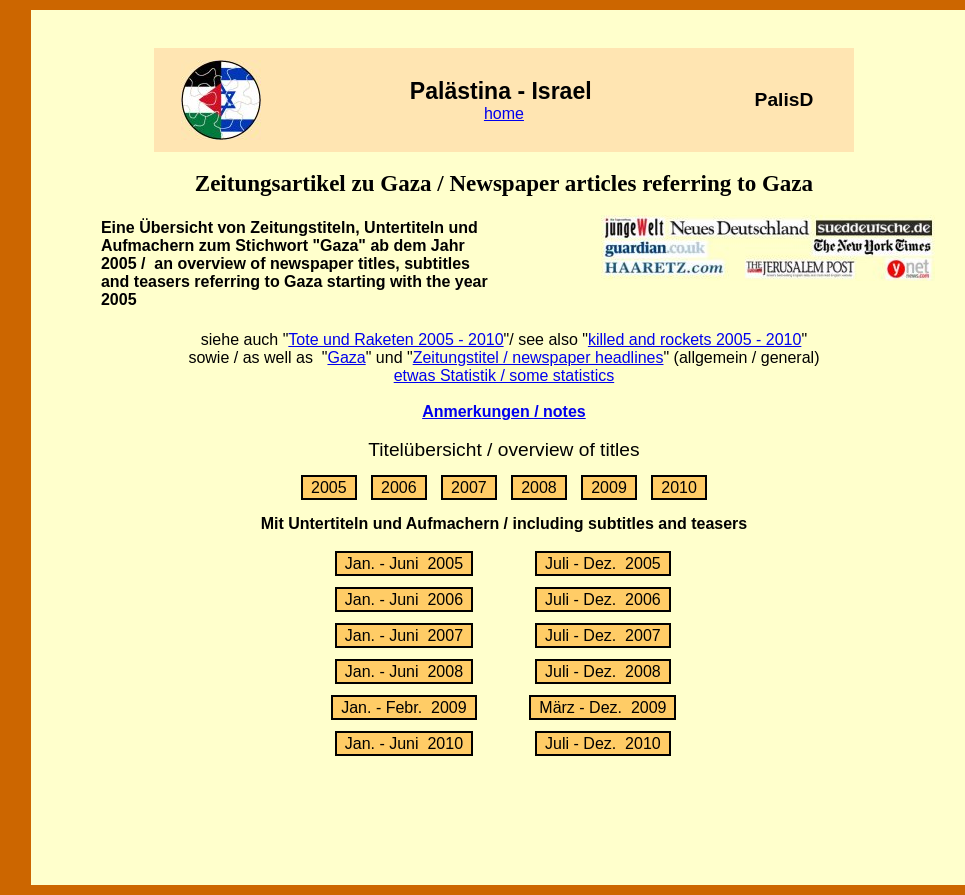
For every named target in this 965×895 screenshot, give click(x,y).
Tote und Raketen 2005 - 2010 (395, 339)
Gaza (346, 357)
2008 (539, 487)
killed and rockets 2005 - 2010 (694, 339)
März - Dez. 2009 (602, 707)
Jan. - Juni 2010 (404, 743)
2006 (399, 487)
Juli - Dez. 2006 (603, 599)
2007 (469, 487)
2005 (329, 487)
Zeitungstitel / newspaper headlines (538, 357)
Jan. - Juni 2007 (404, 635)
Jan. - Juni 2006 (404, 599)
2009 (609, 487)
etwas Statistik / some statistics (504, 375)
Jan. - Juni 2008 (404, 671)
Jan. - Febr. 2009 (403, 707)
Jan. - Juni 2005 (404, 563)
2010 (679, 487)
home (504, 113)
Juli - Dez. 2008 (603, 671)
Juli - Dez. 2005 (603, 563)
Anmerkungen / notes (504, 411)
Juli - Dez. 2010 (603, 743)
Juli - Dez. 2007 (603, 635)
